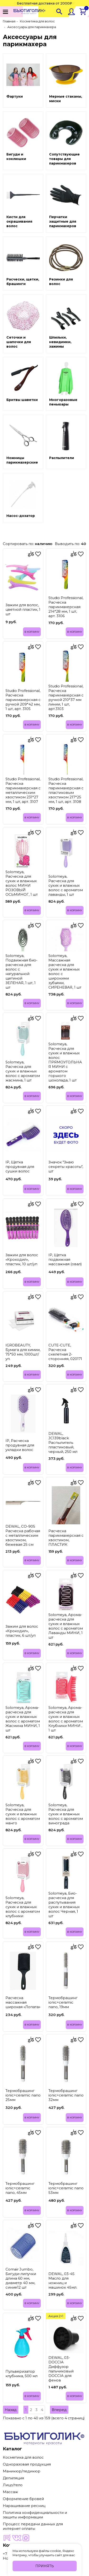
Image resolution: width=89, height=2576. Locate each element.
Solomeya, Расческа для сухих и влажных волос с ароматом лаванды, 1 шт (65, 885)
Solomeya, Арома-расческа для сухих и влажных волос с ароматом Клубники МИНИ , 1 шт (65, 1718)
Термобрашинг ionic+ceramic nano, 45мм (20, 2188)
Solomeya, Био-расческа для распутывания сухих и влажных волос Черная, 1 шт (64, 1904)
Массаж (10, 2492)
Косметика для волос (23, 2457)
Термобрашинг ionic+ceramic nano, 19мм (63, 2002)
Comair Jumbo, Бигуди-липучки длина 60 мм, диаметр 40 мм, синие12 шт (20, 2278)
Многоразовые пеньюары (63, 402)
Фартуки (14, 96)
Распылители (61, 458)
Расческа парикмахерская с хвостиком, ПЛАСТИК (66, 1538)
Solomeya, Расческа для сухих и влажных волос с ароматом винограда (65, 1814)
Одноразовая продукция (27, 2464)
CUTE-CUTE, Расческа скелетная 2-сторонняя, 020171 (65, 1352)
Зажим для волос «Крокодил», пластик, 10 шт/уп (21, 1259)
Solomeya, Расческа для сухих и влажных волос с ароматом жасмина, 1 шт (22, 1071)
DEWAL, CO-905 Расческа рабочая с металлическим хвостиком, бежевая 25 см (22, 1535)
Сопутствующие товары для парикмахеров (64, 158)
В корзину (31, 631)
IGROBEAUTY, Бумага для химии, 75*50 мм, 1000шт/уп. (22, 1352)
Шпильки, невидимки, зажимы (60, 342)
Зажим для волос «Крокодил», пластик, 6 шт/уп (21, 1631)
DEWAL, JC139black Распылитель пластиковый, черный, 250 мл (62, 1442)
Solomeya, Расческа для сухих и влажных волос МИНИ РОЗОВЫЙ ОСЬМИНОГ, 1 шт (21, 883)
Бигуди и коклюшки (16, 156)
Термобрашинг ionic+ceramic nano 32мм (66, 2095)
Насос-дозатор (20, 516)
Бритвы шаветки (22, 400)
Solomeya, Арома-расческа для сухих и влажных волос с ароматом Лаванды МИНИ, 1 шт (65, 1626)
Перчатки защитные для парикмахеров (62, 221)
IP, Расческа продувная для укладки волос (19, 1445)
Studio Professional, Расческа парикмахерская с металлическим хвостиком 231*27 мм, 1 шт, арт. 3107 (23, 790)
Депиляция (13, 2478)
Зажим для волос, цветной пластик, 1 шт (22, 609)
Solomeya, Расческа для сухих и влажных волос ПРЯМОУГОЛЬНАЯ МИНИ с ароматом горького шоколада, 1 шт (65, 1062)
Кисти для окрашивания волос (19, 221)
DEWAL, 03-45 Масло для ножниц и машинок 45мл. (62, 2280)
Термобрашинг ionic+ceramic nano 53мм (66, 2188)
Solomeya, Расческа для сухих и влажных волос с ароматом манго (22, 1814)
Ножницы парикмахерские (22, 460)
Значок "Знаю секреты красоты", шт (65, 1166)
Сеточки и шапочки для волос (18, 342)
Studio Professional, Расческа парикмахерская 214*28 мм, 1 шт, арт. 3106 (65, 606)
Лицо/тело (13, 2485)
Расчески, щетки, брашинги (22, 281)
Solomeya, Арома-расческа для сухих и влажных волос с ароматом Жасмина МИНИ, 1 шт (22, 1718)
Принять (44, 2566)
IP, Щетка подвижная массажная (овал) (65, 1259)
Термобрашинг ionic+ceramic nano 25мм (23, 2095)
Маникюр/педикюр (21, 2471)
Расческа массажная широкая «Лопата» (22, 2002)
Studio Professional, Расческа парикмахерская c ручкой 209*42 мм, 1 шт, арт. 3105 (23, 699)
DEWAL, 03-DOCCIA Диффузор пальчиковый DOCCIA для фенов (61, 2368)
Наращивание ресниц (24, 2505)
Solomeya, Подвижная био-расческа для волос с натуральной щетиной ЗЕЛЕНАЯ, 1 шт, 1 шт (21, 971)
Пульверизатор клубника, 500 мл (21, 2373)
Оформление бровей (23, 2498)
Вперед (59, 2409)
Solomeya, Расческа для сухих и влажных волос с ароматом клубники (22, 1907)
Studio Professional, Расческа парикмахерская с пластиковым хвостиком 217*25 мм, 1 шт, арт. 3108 (66, 790)
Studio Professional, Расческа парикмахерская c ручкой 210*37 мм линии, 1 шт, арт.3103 (66, 697)
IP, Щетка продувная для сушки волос (19, 1166)
